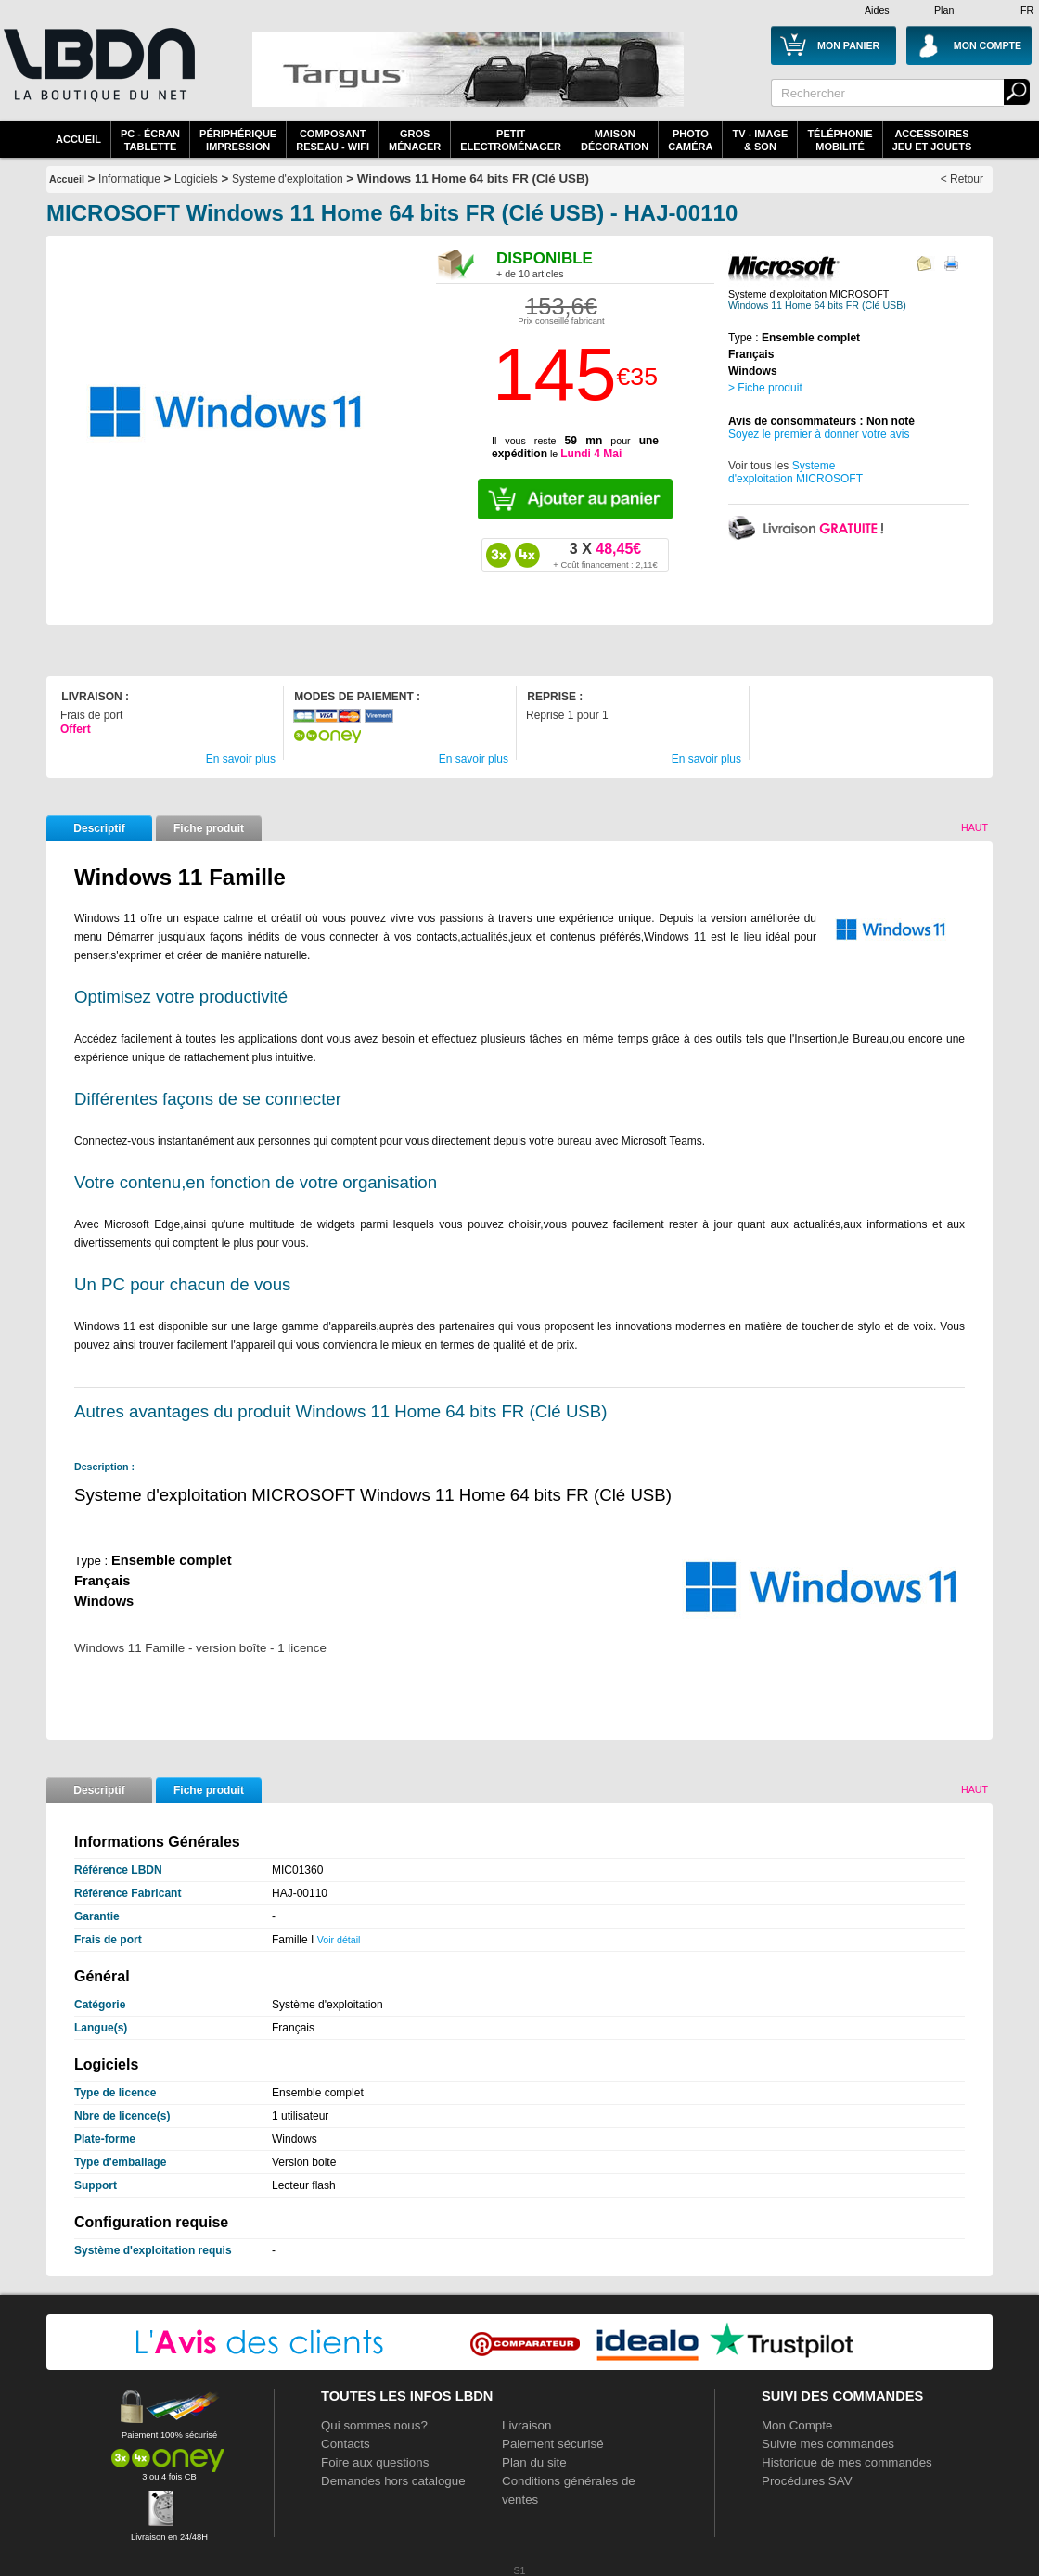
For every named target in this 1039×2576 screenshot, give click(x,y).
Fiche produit (208, 828)
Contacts (345, 2444)
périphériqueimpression (237, 140)
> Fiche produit (765, 387)
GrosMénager (415, 140)
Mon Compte (797, 2425)
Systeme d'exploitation (287, 179)
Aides (877, 10)
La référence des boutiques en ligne (97, 76)
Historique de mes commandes (847, 2462)
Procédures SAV (807, 2481)
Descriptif (98, 828)
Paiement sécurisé (553, 2444)
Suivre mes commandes (828, 2444)
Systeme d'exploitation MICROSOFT (795, 472)
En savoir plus (241, 758)
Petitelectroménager (510, 140)
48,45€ (605, 555)
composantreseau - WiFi (332, 140)
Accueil (78, 139)
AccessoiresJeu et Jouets (932, 140)
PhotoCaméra (690, 140)
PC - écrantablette (150, 140)
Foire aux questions (375, 2462)
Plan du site (534, 2462)
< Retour (962, 179)
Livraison (526, 2425)
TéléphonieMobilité (839, 140)
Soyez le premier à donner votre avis (818, 434)
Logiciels (196, 179)
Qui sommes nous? (374, 2425)
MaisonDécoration (614, 140)
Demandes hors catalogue (393, 2481)
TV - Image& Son (760, 140)
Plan (944, 10)
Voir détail (339, 1939)
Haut (974, 827)
